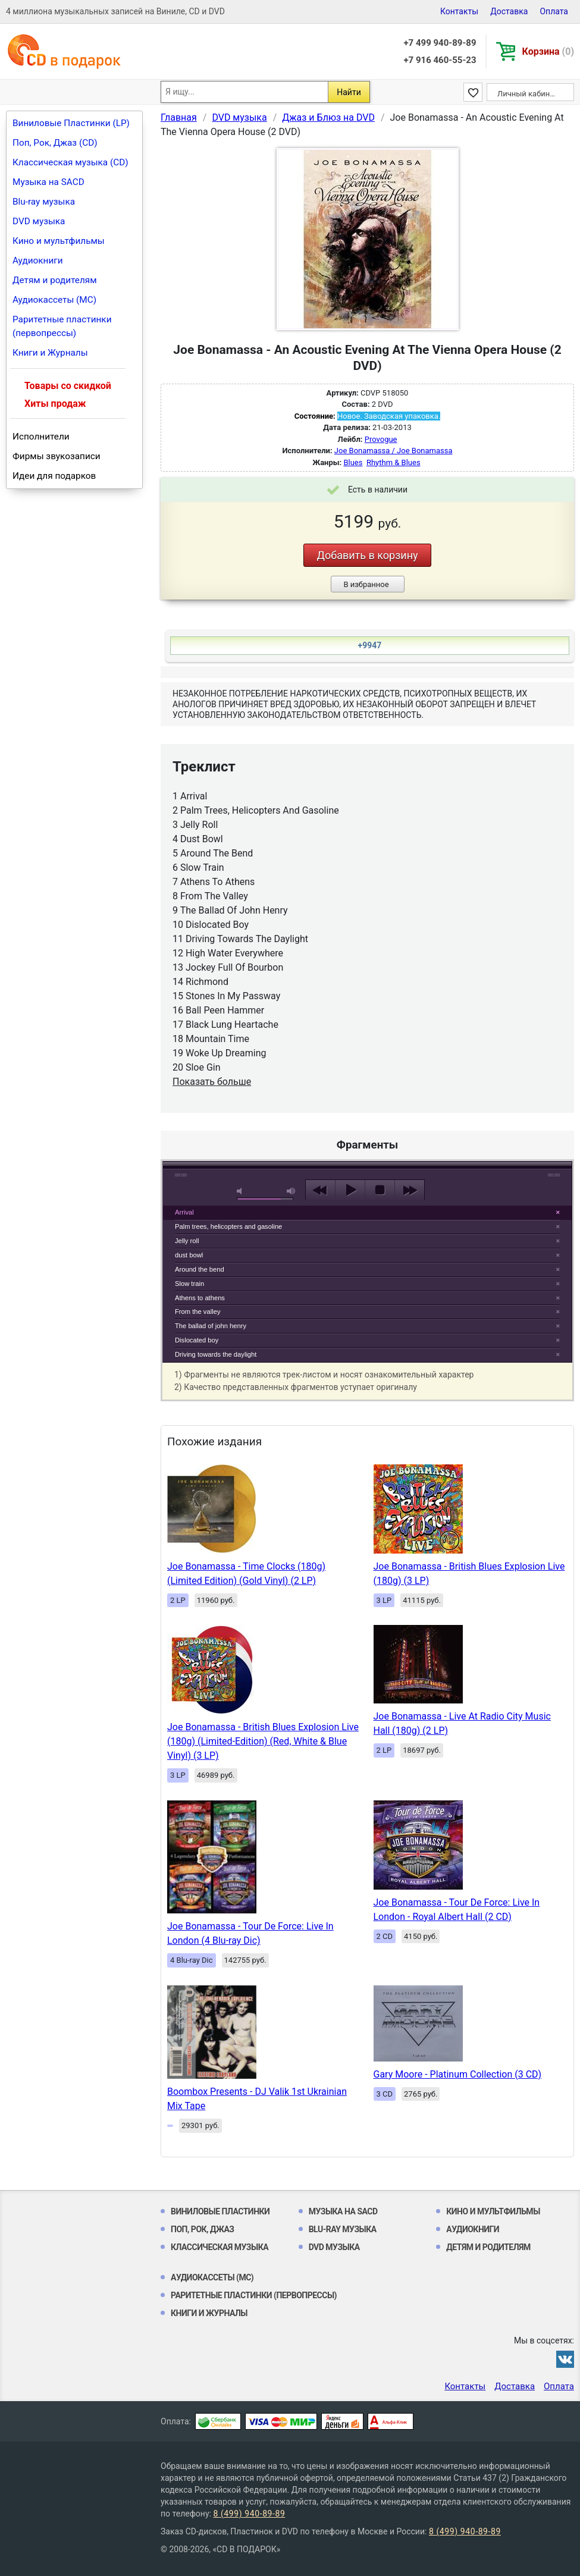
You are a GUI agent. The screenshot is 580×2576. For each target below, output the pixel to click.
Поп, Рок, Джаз (202, 2229)
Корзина (548, 51)
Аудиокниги (37, 260)
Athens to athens (200, 1297)
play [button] (367, 1081)
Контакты (459, 11)
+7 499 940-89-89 (439, 42)
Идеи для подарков (54, 475)
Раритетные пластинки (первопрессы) (62, 326)
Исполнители (41, 436)
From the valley (197, 1311)
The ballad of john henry (210, 1325)
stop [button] (379, 1190)
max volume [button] (291, 1191)
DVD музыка (38, 221)
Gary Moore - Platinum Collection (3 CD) (458, 2074)
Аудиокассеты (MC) (54, 299)
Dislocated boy (196, 1340)
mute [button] (241, 1191)
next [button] (409, 1190)
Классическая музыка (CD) (70, 162)
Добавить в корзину (367, 555)
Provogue (381, 439)
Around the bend (199, 1269)
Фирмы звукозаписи (56, 456)
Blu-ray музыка (43, 201)
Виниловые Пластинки (220, 2211)
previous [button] (320, 1190)
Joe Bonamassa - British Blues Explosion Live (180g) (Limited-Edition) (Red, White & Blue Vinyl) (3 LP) (263, 1741)
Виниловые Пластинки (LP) (71, 123)
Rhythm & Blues (393, 462)
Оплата (554, 11)
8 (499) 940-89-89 (249, 2513)
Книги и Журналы (50, 352)
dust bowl (189, 1255)
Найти (349, 92)
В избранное (365, 584)
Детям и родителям (54, 280)
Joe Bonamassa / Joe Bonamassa (393, 450)
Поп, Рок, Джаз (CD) (55, 142)
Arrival (184, 1212)
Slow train (189, 1283)
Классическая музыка (219, 2247)
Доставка (509, 11)
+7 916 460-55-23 (439, 60)
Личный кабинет (527, 93)
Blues (352, 462)
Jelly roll (187, 1240)
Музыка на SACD (48, 182)
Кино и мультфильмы (58, 241)
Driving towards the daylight (215, 1354)
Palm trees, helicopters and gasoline (228, 1226)
